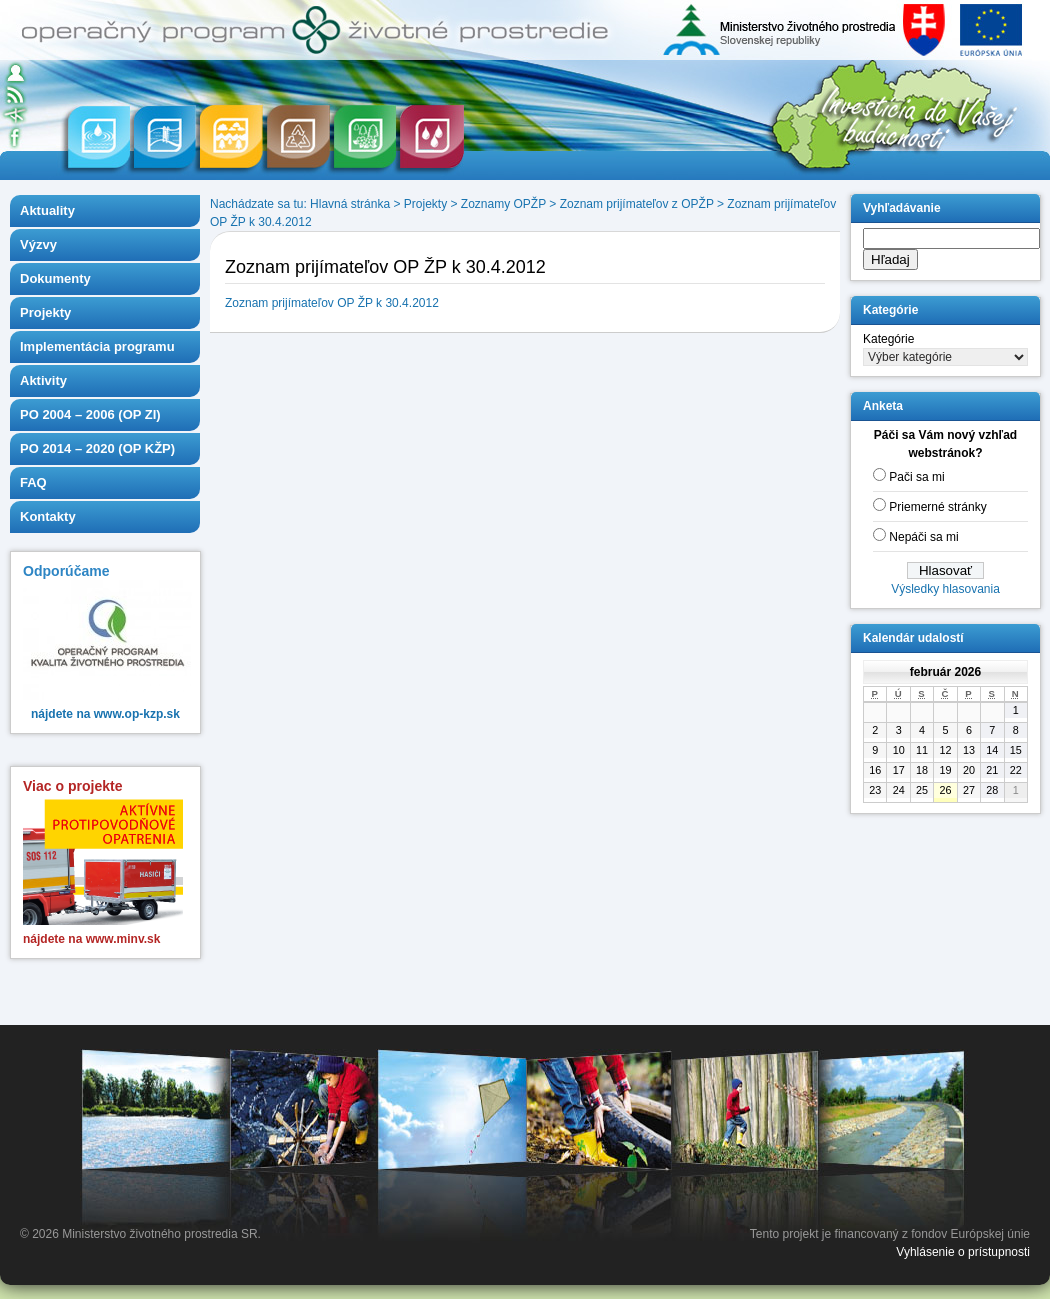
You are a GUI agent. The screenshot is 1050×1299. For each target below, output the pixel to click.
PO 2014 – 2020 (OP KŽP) (97, 448)
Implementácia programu (97, 346)
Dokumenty (55, 278)
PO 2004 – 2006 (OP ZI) (90, 414)
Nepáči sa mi (923, 537)
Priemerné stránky (937, 507)
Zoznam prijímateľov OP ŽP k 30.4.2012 (332, 303)
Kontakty (48, 516)
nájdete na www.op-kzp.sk (105, 714)
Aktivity (43, 380)
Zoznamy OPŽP (503, 204)
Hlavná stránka (350, 204)
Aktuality (47, 210)
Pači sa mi (916, 477)
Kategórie (888, 339)
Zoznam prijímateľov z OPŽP (637, 204)
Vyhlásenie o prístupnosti (963, 1252)
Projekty (45, 312)
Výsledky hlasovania (945, 589)
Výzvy (38, 244)
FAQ (33, 482)
